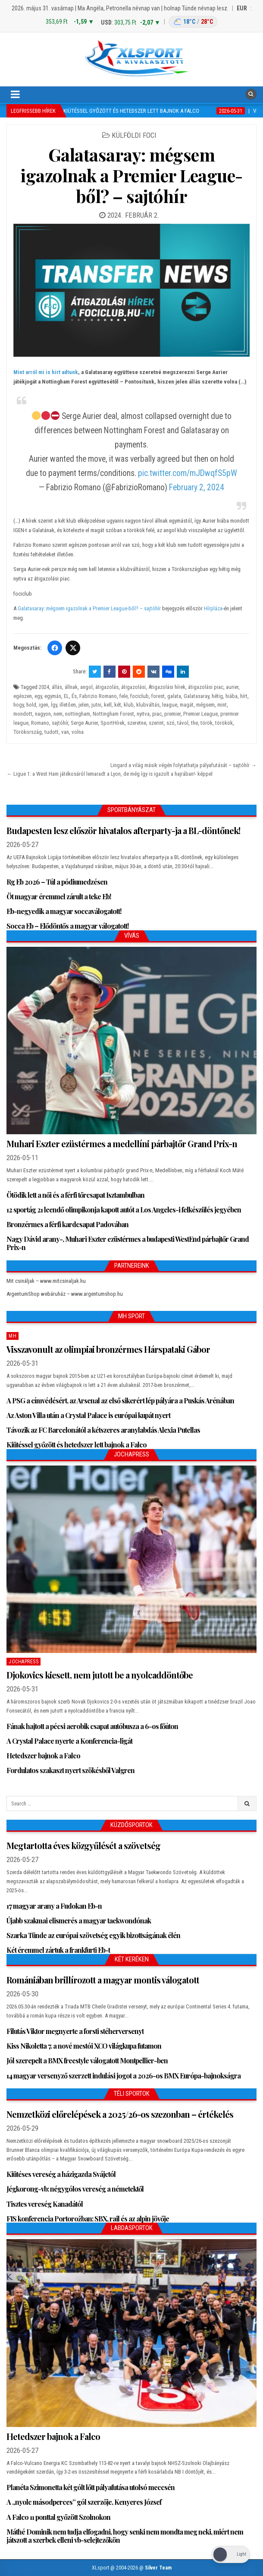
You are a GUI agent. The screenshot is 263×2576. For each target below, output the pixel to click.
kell (108, 704)
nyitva (143, 714)
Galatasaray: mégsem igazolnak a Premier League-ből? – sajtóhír (131, 175)
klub (129, 704)
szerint (156, 723)
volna (78, 732)
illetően (67, 704)
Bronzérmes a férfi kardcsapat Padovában (67, 1224)
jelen (83, 704)
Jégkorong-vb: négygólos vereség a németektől (75, 2188)
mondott (22, 714)
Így (54, 704)
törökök (224, 723)
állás (57, 687)
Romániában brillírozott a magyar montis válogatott (102, 1980)
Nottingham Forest (113, 714)
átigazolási (133, 687)
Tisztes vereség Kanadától (44, 2203)
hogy (18, 704)
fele (123, 696)
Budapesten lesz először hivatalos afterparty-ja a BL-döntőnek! (123, 830)
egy (38, 696)
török (206, 723)
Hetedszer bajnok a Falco (43, 1755)
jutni (96, 704)
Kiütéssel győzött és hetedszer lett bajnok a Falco (76, 1444)
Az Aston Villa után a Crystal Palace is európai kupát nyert (88, 1415)
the (194, 723)
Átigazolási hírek (166, 687)
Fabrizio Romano (98, 696)
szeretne (136, 723)
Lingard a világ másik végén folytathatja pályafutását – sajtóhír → (183, 765)
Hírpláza (213, 608)
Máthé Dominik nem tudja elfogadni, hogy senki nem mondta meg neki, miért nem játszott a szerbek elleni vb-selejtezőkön (124, 2535)
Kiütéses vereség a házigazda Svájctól (61, 2174)
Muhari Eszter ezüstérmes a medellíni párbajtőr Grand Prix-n (121, 1143)
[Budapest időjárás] (193, 22)
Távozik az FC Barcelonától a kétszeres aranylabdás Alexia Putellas (103, 1429)
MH (12, 1336)
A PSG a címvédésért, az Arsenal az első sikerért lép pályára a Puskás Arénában (120, 1400)
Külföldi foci (134, 135)
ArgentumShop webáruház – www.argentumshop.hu (64, 1294)
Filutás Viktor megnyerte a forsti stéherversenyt (75, 2031)
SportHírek (112, 723)
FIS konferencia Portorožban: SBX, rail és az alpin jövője (87, 2218)
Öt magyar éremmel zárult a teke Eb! (58, 896)
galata (174, 696)
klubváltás (148, 704)
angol (86, 687)
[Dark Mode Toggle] (230, 2554)
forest (158, 696)
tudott (51, 732)
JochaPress (23, 1662)
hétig (217, 696)
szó (170, 723)
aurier (232, 687)
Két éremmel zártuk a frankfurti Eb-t (58, 1949)
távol (182, 723)
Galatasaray (196, 696)
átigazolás (107, 687)
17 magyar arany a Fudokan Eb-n (54, 1905)
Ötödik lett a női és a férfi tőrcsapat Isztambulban (75, 1194)
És (74, 696)
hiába (231, 696)
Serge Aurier (84, 723)
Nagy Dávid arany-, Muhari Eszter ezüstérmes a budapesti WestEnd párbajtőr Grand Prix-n (127, 1243)
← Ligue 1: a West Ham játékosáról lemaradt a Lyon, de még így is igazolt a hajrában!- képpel (109, 774)
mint (222, 704)
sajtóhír (60, 723)
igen (43, 704)
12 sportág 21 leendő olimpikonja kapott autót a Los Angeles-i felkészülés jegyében (123, 1209)
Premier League (200, 714)
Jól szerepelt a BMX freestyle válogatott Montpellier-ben (87, 2060)
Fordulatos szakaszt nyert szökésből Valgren (70, 1770)
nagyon (43, 714)
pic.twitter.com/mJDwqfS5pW (187, 473)
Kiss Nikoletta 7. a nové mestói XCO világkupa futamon (83, 2045)
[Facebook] (54, 648)
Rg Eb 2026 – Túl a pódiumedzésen (56, 881)
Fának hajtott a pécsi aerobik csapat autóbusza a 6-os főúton (92, 1726)
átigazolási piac (205, 687)
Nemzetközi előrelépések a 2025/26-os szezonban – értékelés (119, 2114)
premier (172, 714)
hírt (243, 696)
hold (31, 704)
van (65, 732)
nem (58, 714)
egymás (52, 696)
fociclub (139, 696)
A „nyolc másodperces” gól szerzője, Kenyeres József (83, 2501)
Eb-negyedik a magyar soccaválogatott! (63, 911)
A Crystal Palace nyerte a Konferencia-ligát (69, 1740)
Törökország (27, 732)
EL (66, 696)
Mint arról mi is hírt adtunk (45, 372)
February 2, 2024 (196, 487)
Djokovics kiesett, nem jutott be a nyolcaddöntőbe (99, 1675)
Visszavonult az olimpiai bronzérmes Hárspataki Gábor (108, 1349)
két (117, 704)
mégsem (205, 704)
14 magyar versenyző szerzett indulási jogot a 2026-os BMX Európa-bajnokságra (123, 2075)
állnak (71, 687)
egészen (22, 696)
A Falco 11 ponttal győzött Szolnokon (58, 2517)
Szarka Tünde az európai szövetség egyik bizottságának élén (93, 1935)
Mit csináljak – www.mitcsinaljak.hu (46, 1281)
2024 (44, 687)
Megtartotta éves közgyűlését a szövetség (83, 1845)
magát (187, 704)
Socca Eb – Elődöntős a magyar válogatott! (67, 925)
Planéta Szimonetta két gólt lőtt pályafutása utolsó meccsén (90, 2487)
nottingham (77, 714)
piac (157, 714)
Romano (40, 723)
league (169, 704)
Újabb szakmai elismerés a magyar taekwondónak (78, 1920)
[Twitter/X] (73, 648)
